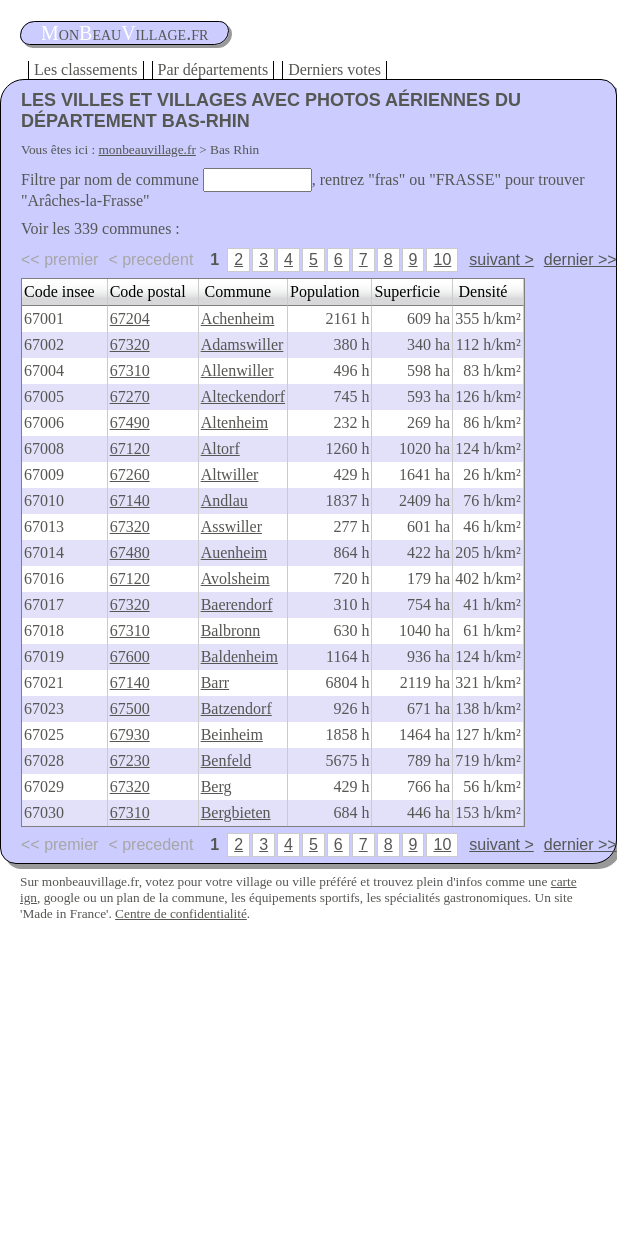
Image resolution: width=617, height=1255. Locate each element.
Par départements (213, 69)
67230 (130, 760)
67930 (130, 734)
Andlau (224, 500)
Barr (215, 682)
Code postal (148, 291)
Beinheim (232, 734)
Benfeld (226, 760)
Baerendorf (237, 604)
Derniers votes (334, 69)
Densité (483, 291)
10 (442, 259)
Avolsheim (235, 578)
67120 (130, 448)
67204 (130, 318)
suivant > (501, 259)
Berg (216, 786)
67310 (130, 370)
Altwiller (230, 474)
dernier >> (580, 259)
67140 (130, 500)
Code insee (59, 291)
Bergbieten (236, 812)
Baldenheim (239, 656)
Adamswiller (242, 344)
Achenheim (238, 318)
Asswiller (231, 526)
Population (324, 291)
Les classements (86, 69)
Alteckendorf (243, 396)
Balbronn (231, 630)
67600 (130, 656)
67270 (130, 396)
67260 (130, 474)
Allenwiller (237, 370)
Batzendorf (236, 708)
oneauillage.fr (124, 33)
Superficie (407, 291)
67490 (130, 422)
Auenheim (234, 552)
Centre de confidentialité (181, 913)
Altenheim (235, 422)
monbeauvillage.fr (147, 149)
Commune (238, 291)
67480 (130, 552)
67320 (130, 344)
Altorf (220, 448)
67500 (130, 708)
